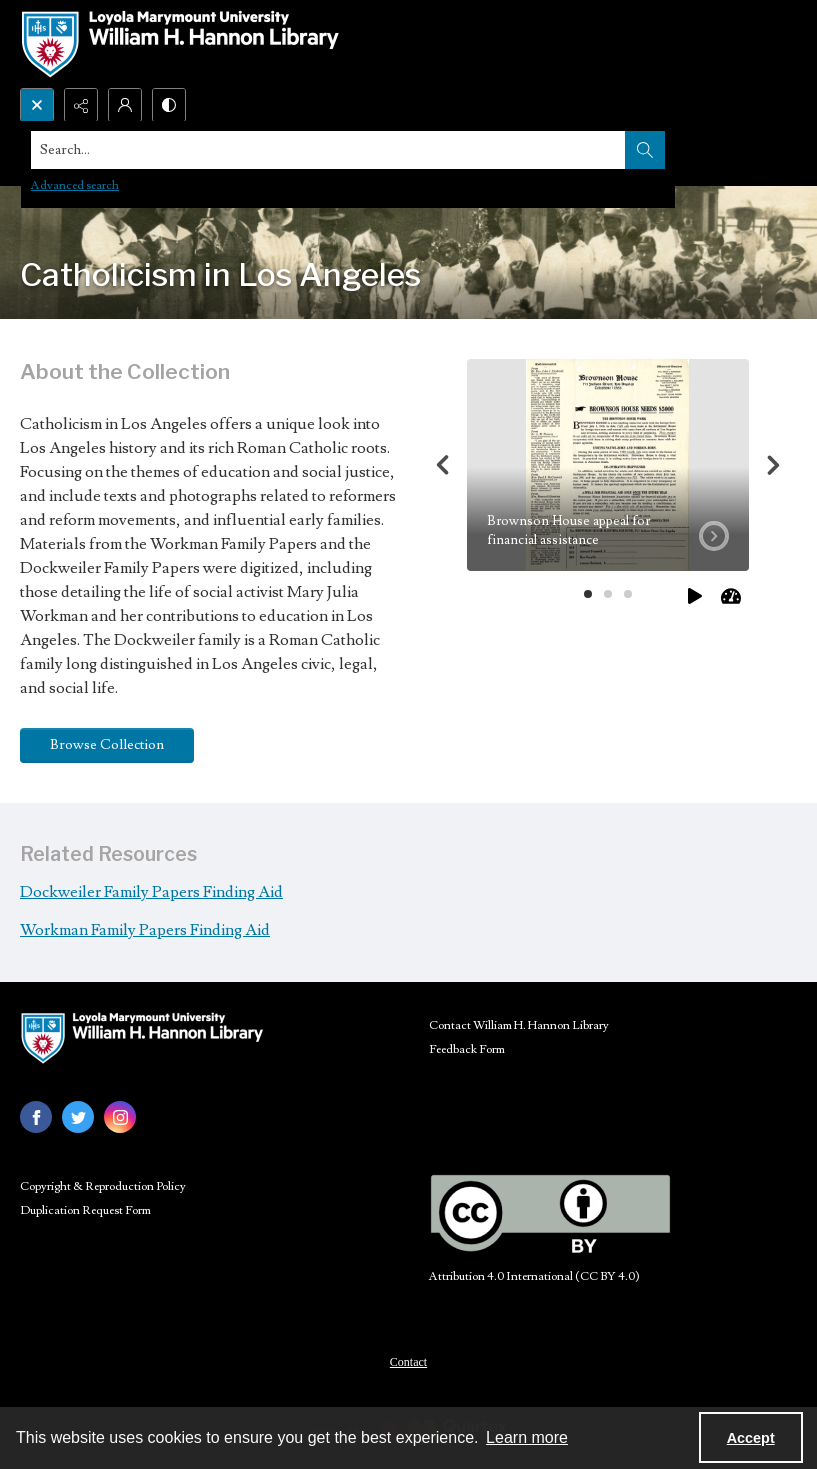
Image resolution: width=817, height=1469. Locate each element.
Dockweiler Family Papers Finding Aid (151, 892)
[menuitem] (408, 1361)
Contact (408, 1362)
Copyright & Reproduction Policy (103, 1186)
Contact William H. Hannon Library (519, 1025)
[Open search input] (37, 105)
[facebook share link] (36, 1117)
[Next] (773, 465)
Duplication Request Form (85, 1210)
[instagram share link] (120, 1117)
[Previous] (443, 465)
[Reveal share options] (81, 105)
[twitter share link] (78, 1117)
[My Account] (125, 105)
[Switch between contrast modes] (169, 105)
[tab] (608, 465)
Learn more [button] (527, 1437)
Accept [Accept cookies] (751, 1438)
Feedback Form (467, 1049)
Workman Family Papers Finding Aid (145, 930)
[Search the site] (328, 150)
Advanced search (75, 185)
